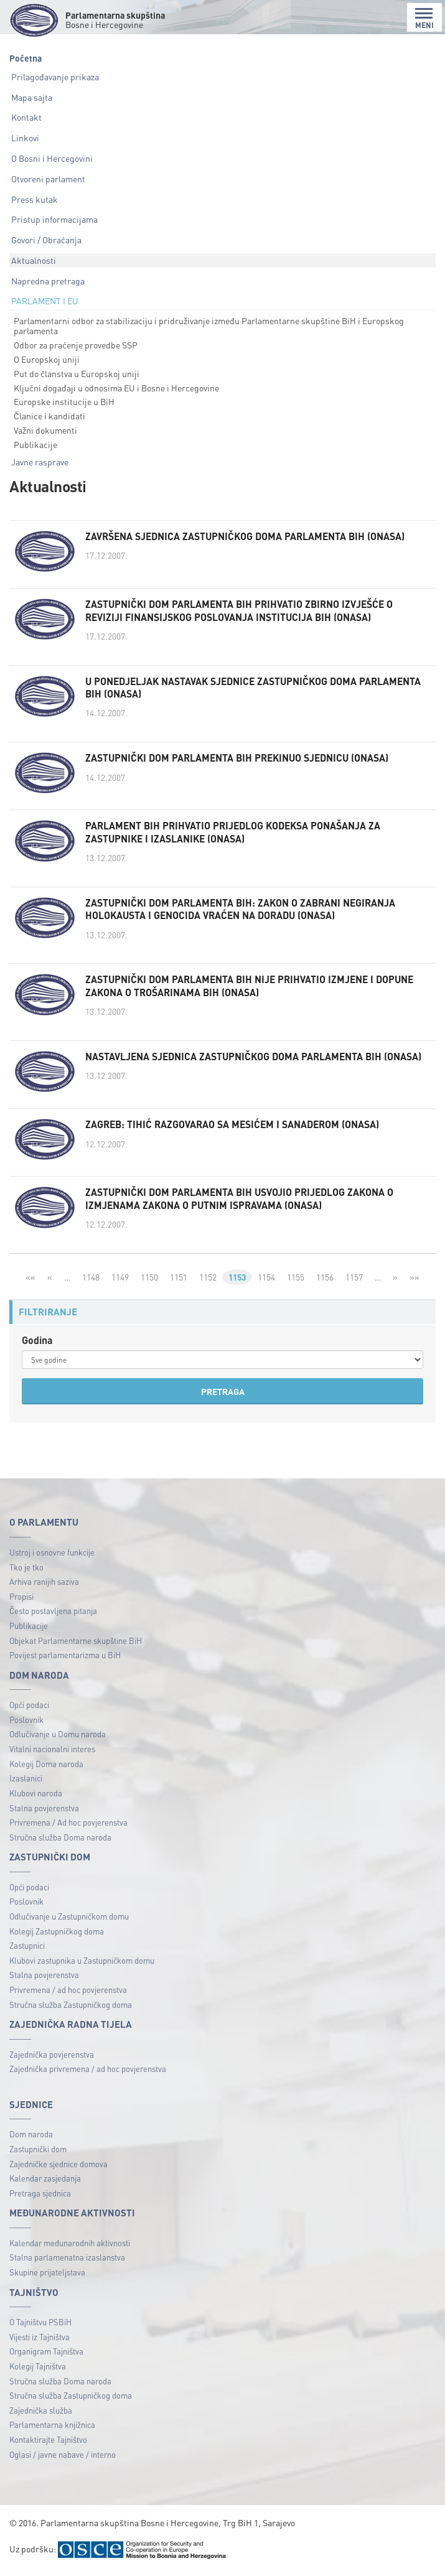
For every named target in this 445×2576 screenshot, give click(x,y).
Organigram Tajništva (46, 2356)
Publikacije (35, 444)
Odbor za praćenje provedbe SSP (76, 344)
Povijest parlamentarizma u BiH (65, 1659)
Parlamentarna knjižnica (52, 2429)
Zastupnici (27, 1950)
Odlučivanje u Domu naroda (57, 1739)
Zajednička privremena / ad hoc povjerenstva (87, 2073)
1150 (148, 1281)
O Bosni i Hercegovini (52, 158)
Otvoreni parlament (48, 178)
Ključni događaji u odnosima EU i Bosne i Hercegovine (116, 387)
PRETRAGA (223, 1396)
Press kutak (34, 199)
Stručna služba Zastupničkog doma (70, 2009)
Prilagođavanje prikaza (55, 76)
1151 (177, 1281)
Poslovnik (26, 1724)
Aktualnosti (33, 260)
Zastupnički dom (38, 2153)
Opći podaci (29, 1709)
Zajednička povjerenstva (51, 2058)
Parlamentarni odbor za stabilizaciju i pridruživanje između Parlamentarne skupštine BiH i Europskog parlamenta (209, 326)
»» (416, 1281)
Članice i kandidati (49, 415)
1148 (89, 1281)
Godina (37, 1344)
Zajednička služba (40, 2414)
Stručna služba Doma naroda (60, 1841)
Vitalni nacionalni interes (52, 1753)
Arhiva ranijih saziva (44, 1586)
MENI (424, 18)
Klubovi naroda (35, 1797)
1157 (355, 1281)
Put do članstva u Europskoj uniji (76, 373)
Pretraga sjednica (40, 2197)
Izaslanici (25, 1783)
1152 (206, 1281)
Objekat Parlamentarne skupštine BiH (75, 1645)
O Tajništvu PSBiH (40, 2327)
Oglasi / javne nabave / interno (62, 2458)
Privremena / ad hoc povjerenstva (68, 1994)
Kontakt (26, 117)
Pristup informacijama (54, 219)
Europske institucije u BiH (64, 401)
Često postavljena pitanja (53, 1615)
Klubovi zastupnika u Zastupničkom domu (81, 1964)
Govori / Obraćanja (46, 239)
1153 (237, 1281)
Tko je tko (26, 1571)
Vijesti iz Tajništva (39, 2341)
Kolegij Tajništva (37, 2370)
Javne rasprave (39, 461)
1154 (267, 1281)
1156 (326, 1281)
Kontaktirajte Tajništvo (48, 2443)
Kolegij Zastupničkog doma (56, 1935)
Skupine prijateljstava (47, 2277)
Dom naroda (31, 2139)
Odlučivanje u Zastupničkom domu (69, 1920)
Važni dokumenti (45, 430)
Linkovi (25, 137)
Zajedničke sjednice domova (58, 2168)
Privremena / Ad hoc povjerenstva (68, 1827)
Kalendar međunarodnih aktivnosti (69, 2247)
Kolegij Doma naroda (46, 1768)
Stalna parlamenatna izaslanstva (67, 2262)
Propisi (21, 1600)
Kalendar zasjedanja (45, 2183)
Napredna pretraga (48, 280)
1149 (119, 1281)
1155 (297, 1281)
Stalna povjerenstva (44, 1812)
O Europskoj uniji (47, 359)
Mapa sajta (31, 97)
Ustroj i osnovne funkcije (52, 1556)
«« (29, 1281)
